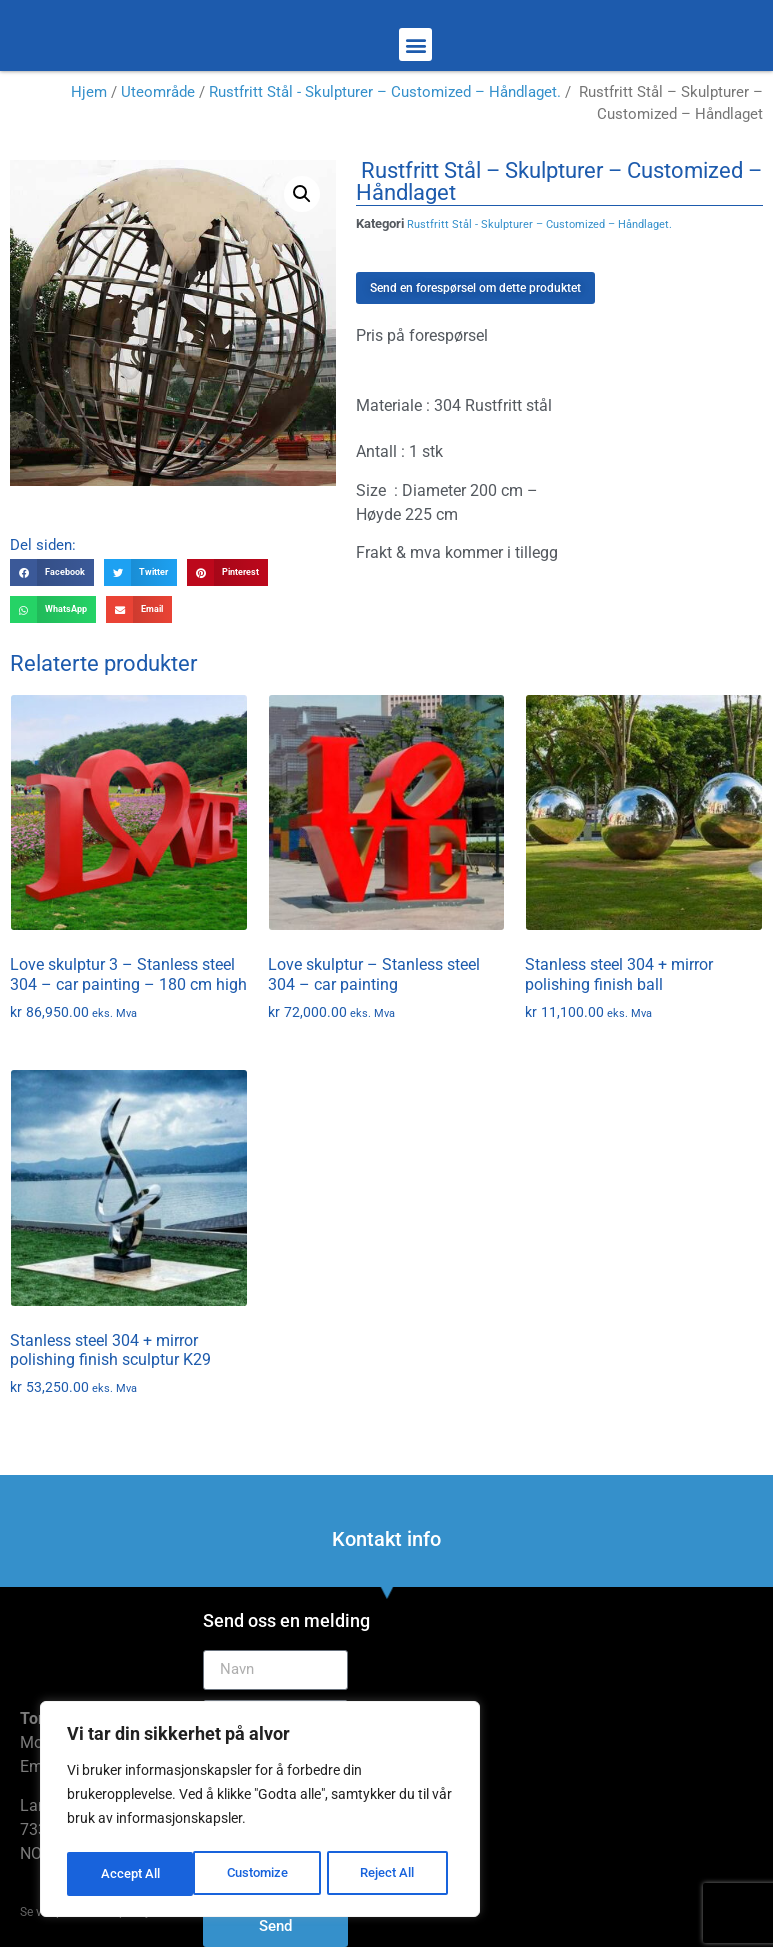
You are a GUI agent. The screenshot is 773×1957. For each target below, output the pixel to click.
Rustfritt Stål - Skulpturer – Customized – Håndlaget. (385, 92)
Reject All (262, 1874)
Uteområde (158, 92)
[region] (260, 1812)
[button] (415, 44)
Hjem (89, 92)
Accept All (392, 1874)
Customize (131, 1874)
